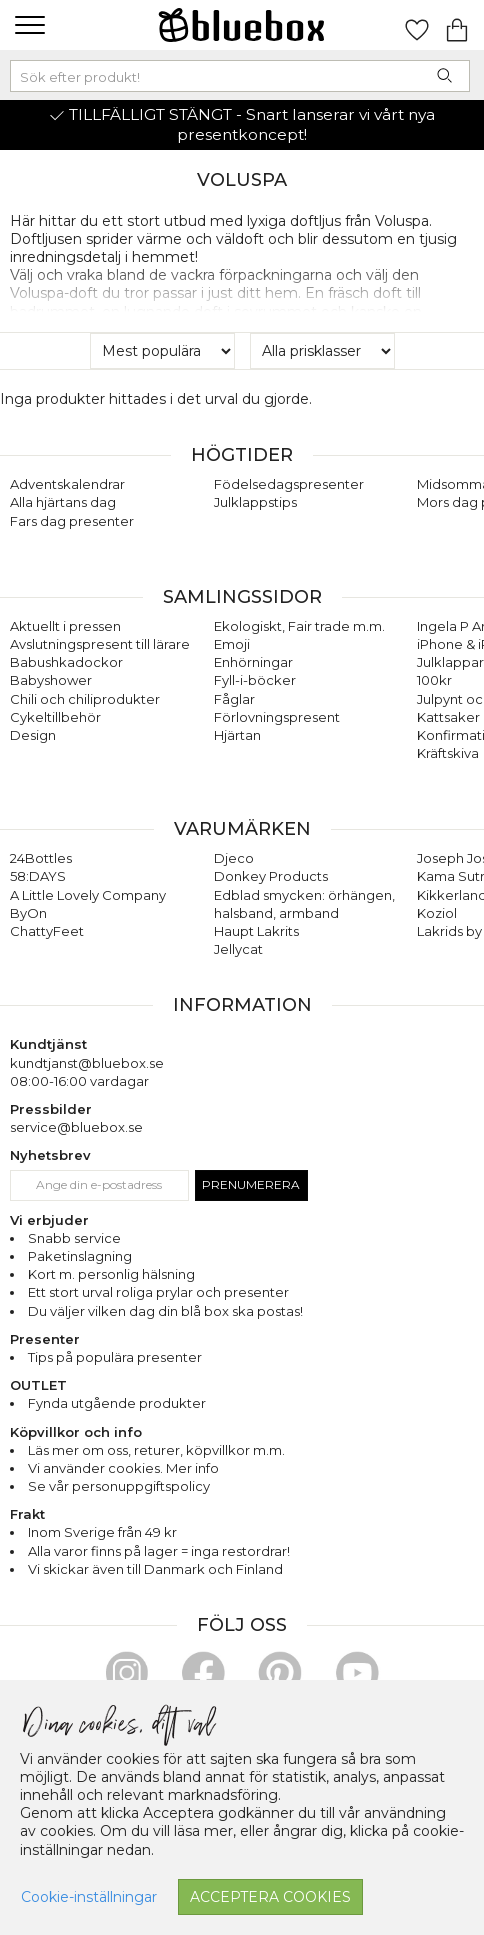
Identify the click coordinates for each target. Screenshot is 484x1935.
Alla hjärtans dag (63, 502)
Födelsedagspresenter (289, 484)
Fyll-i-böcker (255, 680)
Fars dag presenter (72, 521)
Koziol (437, 913)
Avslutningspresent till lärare (100, 644)
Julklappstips (255, 502)
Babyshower (51, 680)
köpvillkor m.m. (235, 1450)
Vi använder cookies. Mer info (123, 1468)
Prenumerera (251, 1184)
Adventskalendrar (67, 484)
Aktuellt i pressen (65, 626)
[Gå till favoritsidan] (417, 25)
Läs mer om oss (78, 1450)
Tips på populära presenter (115, 1357)
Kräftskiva (448, 753)
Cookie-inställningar (89, 1897)
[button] (27, 25)
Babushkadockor (66, 662)
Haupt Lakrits (256, 931)
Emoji (232, 644)
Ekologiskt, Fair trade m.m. (299, 626)
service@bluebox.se (76, 1127)
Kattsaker (448, 717)
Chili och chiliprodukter (85, 699)
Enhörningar (253, 662)
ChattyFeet (47, 931)
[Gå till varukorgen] (457, 25)
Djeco (234, 858)
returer (157, 1450)
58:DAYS (38, 876)
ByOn (28, 913)
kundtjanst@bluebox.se (87, 1063)
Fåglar (234, 699)
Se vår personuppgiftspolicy (119, 1486)
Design (33, 735)
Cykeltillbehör (55, 717)
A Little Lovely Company (88, 895)
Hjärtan (237, 735)
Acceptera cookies (270, 1897)
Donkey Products (271, 876)
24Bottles (41, 858)
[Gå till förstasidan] (242, 25)
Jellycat (238, 949)
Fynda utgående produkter (117, 1403)
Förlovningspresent (277, 717)
